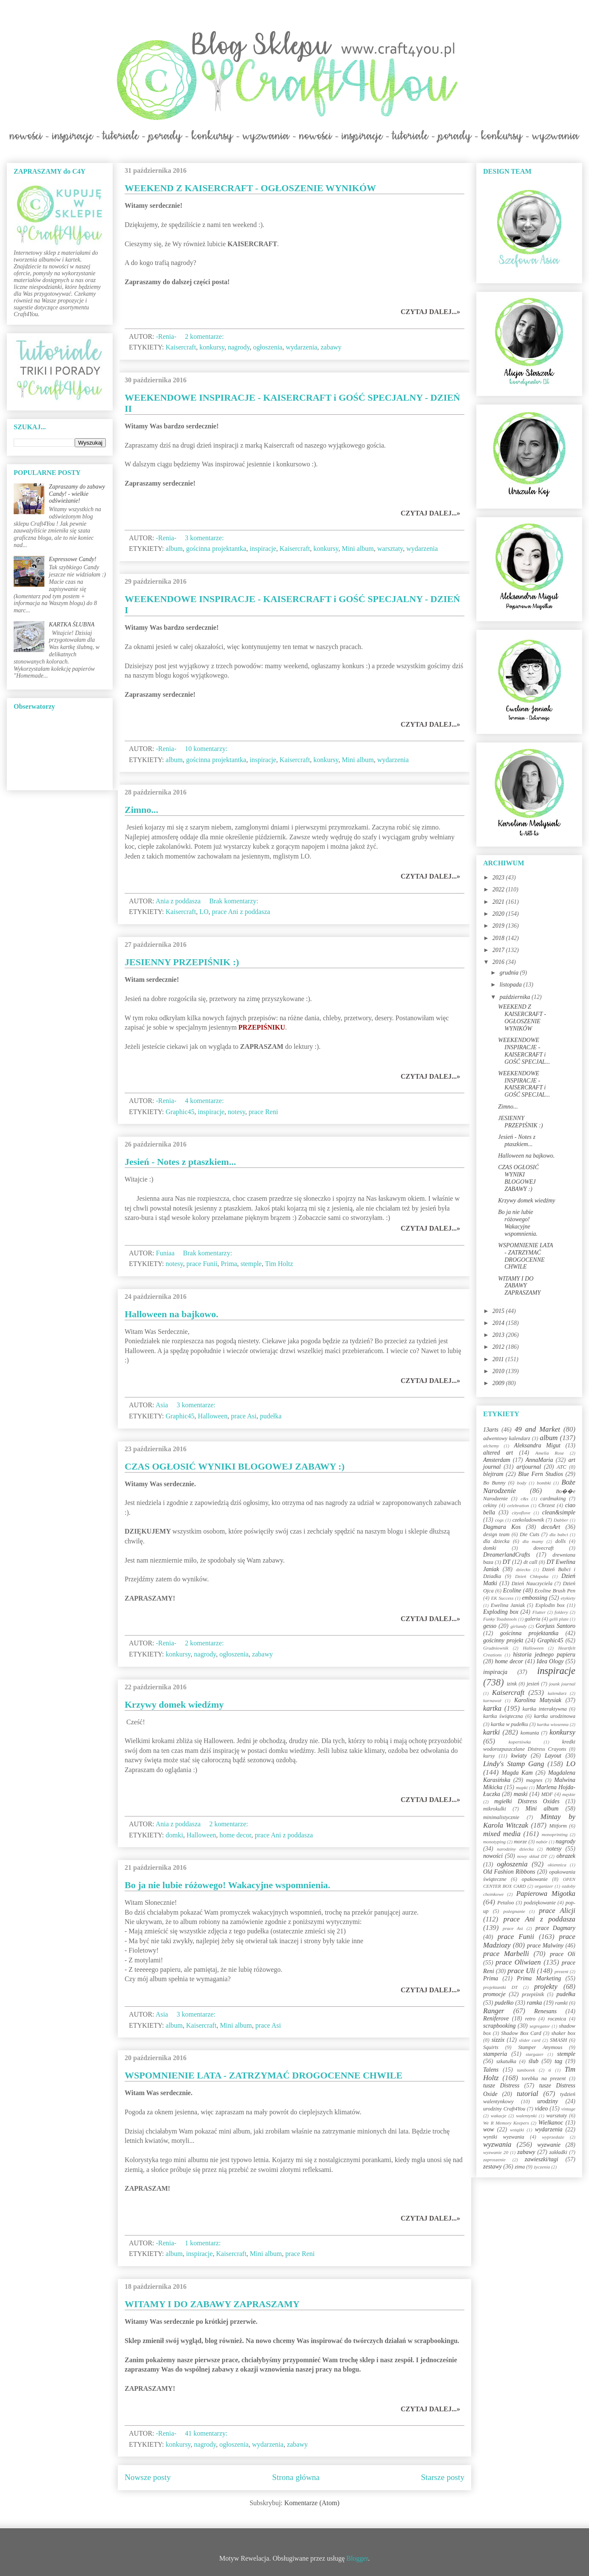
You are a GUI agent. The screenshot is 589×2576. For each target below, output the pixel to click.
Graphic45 (180, 1111)
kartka (492, 1708)
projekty (545, 1986)
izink (512, 1684)
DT (506, 1562)
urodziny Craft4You (504, 2109)
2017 (499, 950)
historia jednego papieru (544, 1654)
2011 (499, 1359)
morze (520, 1842)
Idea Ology (550, 1661)
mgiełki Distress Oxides (527, 1801)
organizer (544, 1886)
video (541, 2108)
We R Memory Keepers (506, 2122)
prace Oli (562, 1954)
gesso (489, 1626)
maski (520, 1794)
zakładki (558, 2152)
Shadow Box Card (521, 2033)
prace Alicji (557, 1911)
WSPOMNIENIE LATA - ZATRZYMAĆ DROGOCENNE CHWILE (263, 2075)
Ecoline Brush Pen (555, 1591)
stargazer (535, 2054)
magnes (534, 1780)
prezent (561, 1971)
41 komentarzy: (207, 2433)
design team (496, 1534)
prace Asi (244, 1416)
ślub (533, 2061)
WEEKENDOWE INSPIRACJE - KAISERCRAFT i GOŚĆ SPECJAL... (524, 1051)
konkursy (212, 347)
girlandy (518, 1626)
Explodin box (550, 1605)
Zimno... (141, 809)
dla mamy (532, 1541)
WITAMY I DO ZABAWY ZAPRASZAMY (212, 2304)
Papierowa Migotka (545, 1893)
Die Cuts (529, 1534)
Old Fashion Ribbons (509, 1872)
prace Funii (202, 1263)
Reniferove (496, 2018)
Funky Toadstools (500, 1618)
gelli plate (559, 1618)
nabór (542, 1841)
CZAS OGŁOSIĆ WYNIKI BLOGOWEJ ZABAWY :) (234, 1466)
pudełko (504, 2003)
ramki (561, 2003)
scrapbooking (499, 2026)
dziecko (523, 1569)
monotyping (494, 1841)
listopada (511, 984)
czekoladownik (528, 1520)
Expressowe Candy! (72, 559)
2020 (499, 914)
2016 (499, 962)
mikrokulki (494, 1809)
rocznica (557, 2019)
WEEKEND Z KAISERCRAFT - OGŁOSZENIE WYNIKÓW (250, 188)
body (521, 1482)
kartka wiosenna (553, 1724)
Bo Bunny (494, 1483)
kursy (489, 1756)
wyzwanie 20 (495, 2152)
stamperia (495, 2054)
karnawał (492, 1700)
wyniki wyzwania (503, 2137)
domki (174, 1835)
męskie (569, 1794)
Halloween (212, 1416)
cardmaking (553, 1499)
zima (520, 2167)
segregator (540, 2026)
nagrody (239, 347)
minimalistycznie (501, 1817)
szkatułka (506, 2061)
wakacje (499, 2115)
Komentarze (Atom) (311, 2502)
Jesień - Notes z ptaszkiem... (180, 1161)
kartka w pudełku (509, 1724)
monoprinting (555, 1834)
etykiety (568, 1598)
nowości (493, 1856)
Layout (553, 1755)
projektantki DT (500, 1987)
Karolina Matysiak (538, 1700)
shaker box (563, 2033)
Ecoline (512, 1590)
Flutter (538, 1612)
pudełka (271, 1416)
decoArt (550, 1527)
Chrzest (546, 1505)
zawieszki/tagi (541, 2159)
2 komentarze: (205, 336)
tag (558, 2061)
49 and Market (537, 1429)
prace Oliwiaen (518, 1962)
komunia (529, 1733)
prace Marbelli (506, 1954)
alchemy (491, 1445)
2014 (499, 1323)
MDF (547, 1794)
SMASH (558, 2040)
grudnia (509, 972)
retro (530, 2019)
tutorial (527, 2094)
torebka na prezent (544, 2078)
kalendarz (557, 1693)
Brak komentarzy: (234, 901)
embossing (534, 1598)
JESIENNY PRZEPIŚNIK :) (182, 962)
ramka (534, 2003)
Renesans (545, 2011)
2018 (499, 938)
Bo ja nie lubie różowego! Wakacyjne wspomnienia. (227, 1885)
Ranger (493, 2011)
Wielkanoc (550, 2122)
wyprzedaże (553, 2136)
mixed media (502, 1834)
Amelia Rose (549, 1452)
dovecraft (544, 1548)
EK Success (502, 1598)
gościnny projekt (503, 1640)
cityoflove (521, 1512)
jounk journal (562, 1683)
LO (203, 911)
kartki (491, 1732)
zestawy (492, 2166)
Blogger (357, 2558)
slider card (529, 2040)
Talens (491, 2070)
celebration (518, 1505)
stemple (251, 1263)
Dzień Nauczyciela (531, 1583)
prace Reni (263, 1111)
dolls (560, 1541)
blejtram (493, 1474)
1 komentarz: (203, 2243)
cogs (499, 1519)
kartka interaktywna (544, 1709)
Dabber (561, 1519)
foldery (561, 1612)
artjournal (528, 1467)
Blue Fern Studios (540, 1474)
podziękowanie (540, 1903)
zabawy (331, 347)
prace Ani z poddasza (241, 911)
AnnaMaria (539, 1460)
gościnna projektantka (216, 548)
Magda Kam (517, 1773)
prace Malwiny (545, 1945)
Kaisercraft (181, 347)
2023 (499, 877)
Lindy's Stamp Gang (513, 1764)
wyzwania (497, 2144)
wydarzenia (301, 347)
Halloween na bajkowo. (171, 1314)
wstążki (517, 2129)
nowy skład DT (532, 1856)
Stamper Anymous (540, 2047)
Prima (229, 1263)
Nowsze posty (148, 2477)
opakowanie (535, 1879)
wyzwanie (548, 2145)
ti (549, 2069)
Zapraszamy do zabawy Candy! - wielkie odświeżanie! (77, 493)
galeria (532, 1619)
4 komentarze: (205, 1100)
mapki (522, 1787)
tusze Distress (501, 2085)
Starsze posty (442, 2477)
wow (488, 2129)
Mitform (558, 1826)
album (174, 548)
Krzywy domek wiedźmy (174, 1704)
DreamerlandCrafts (506, 1554)
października (515, 997)
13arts (491, 1429)
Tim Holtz (279, 1263)
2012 (499, 1347)
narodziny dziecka (515, 1848)
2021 (499, 902)
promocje (494, 1994)
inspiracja (495, 1672)
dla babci (558, 1534)
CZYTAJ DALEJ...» (430, 311)
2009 (499, 1383)
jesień (533, 1684)
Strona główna (296, 2477)
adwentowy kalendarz (506, 1438)
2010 (499, 1371)
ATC (561, 1467)
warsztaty (390, 548)
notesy (236, 1111)
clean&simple (558, 1512)
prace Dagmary (556, 1928)
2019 (499, 926)
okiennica (557, 1864)
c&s (524, 1498)
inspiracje (263, 548)
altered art (498, 1453)
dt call (530, 1562)
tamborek (526, 2069)
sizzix (498, 2040)
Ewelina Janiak (508, 1605)
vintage (568, 2108)
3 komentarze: (205, 537)
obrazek (566, 1856)
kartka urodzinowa (554, 1716)
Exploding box (500, 1612)
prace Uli (521, 1971)
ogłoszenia (267, 347)
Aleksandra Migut (537, 1445)
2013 (499, 1335)
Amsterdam (496, 1460)
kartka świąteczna (503, 1716)
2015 (499, 1311)
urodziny (547, 2101)
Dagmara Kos (502, 1527)
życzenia (542, 2166)
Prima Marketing (539, 1978)
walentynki (526, 2115)
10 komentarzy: (207, 748)
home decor (235, 1835)
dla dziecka (496, 1541)
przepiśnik (533, 1994)
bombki (544, 1482)
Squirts (491, 2047)
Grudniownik (495, 1647)
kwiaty (519, 1755)
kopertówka (520, 1741)
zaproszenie (494, 2159)
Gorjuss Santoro (555, 1626)
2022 (499, 889)
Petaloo (505, 1903)
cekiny (490, 1505)
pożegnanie (514, 1911)
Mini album (358, 548)
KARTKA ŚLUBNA (72, 624)
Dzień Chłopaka (531, 1576)
